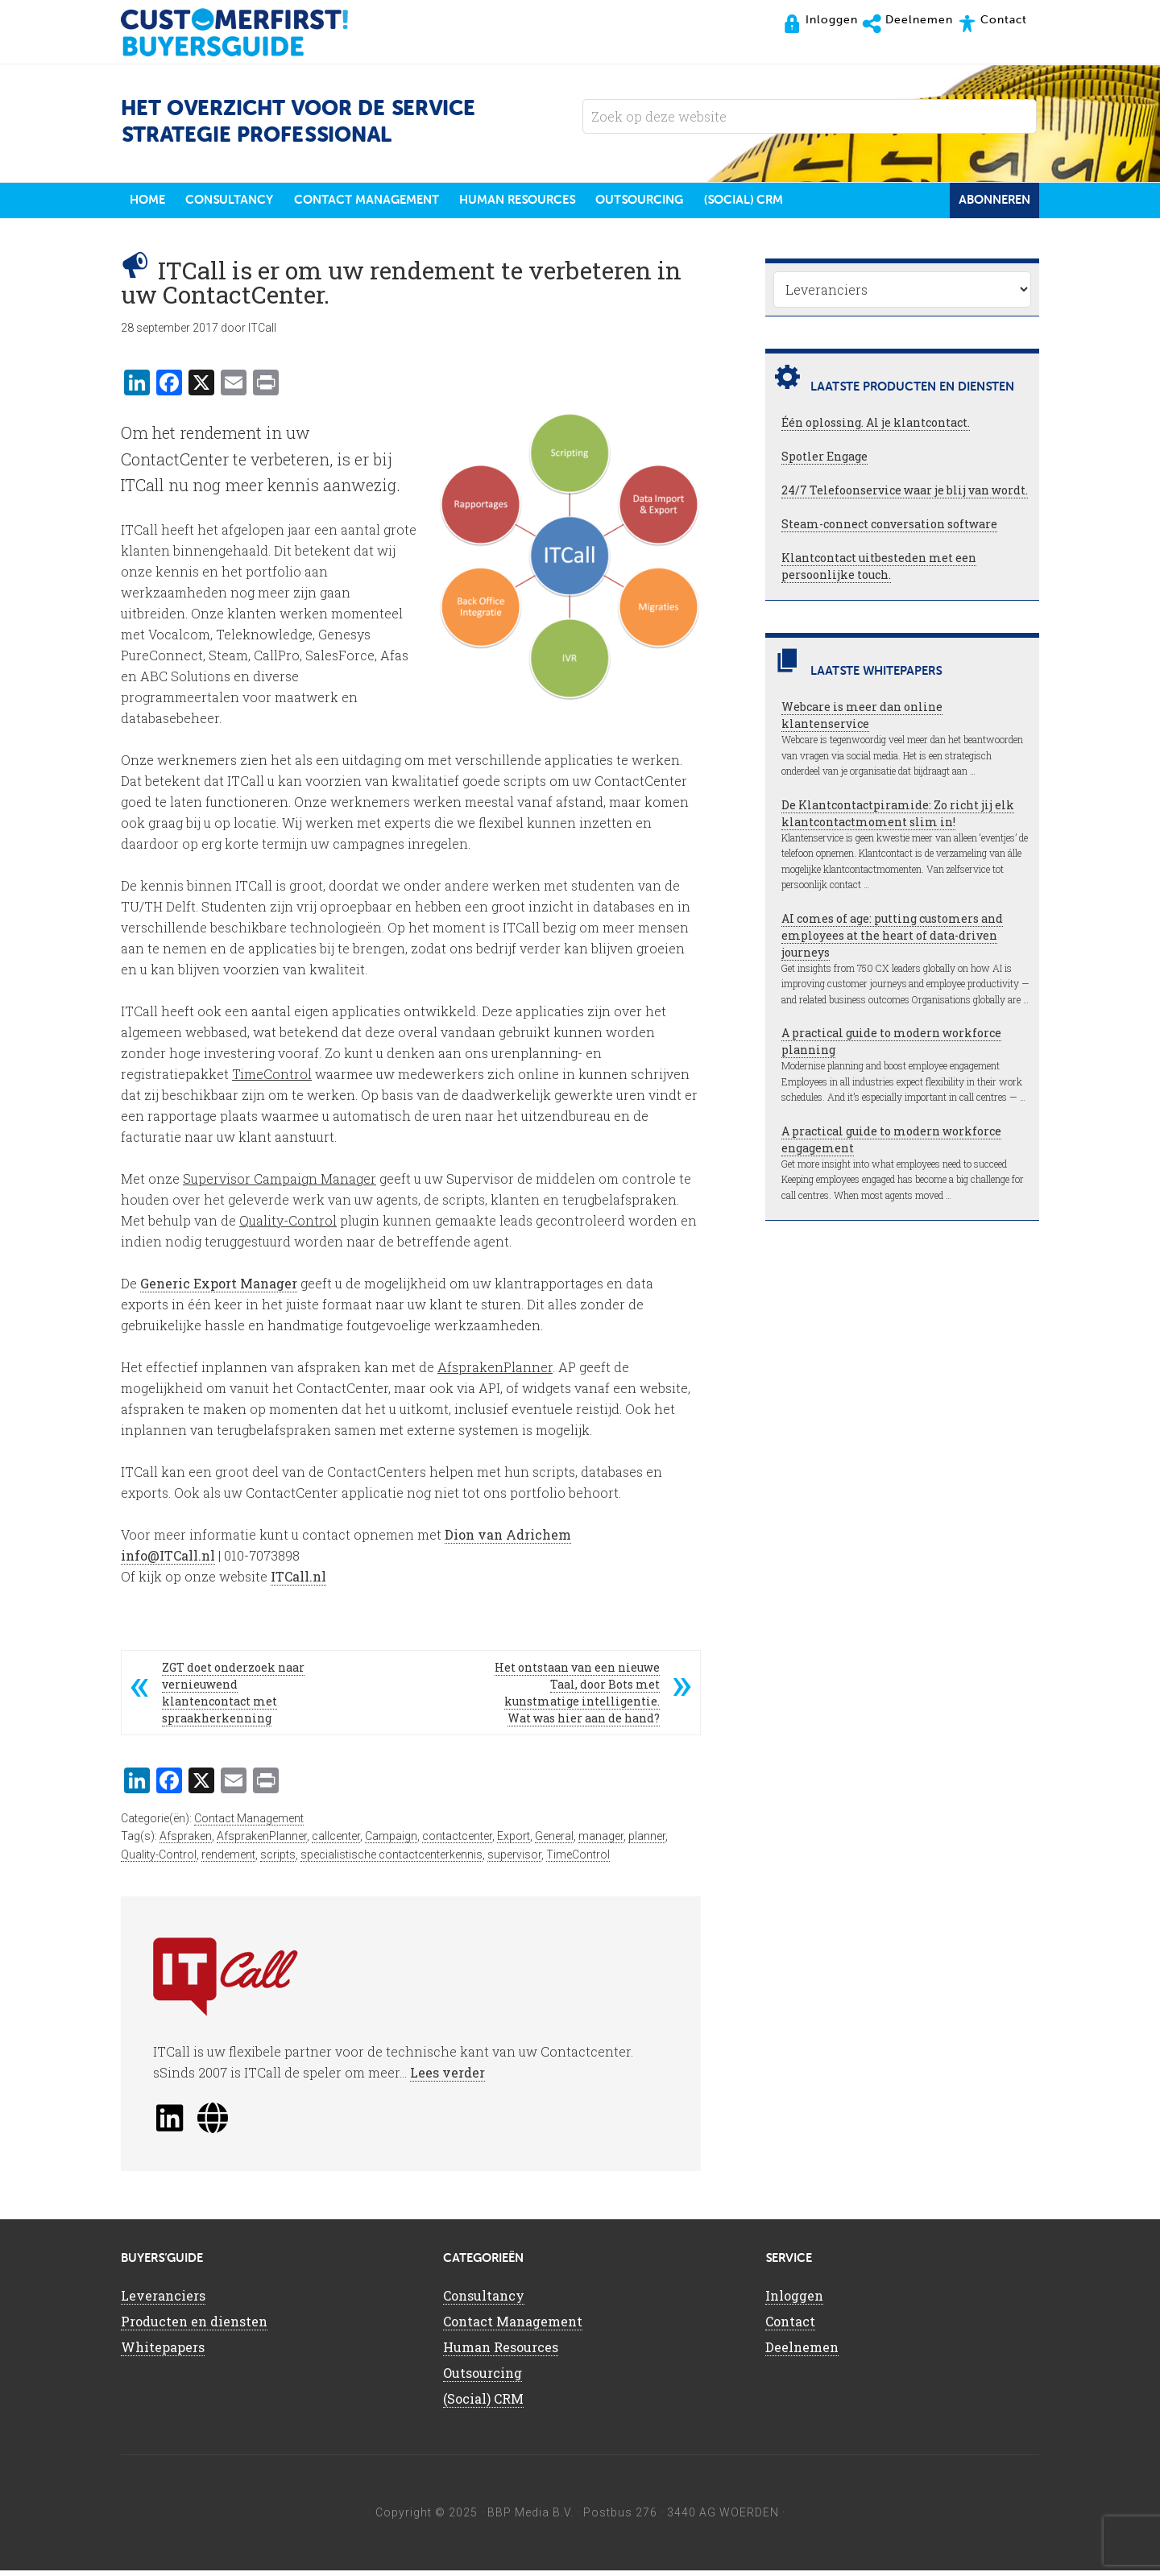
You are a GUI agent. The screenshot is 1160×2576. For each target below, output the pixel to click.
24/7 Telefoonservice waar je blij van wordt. (904, 496)
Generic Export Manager (218, 1288)
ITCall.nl (298, 1581)
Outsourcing (482, 2379)
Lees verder (447, 2078)
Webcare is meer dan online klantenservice (861, 721)
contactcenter (457, 1842)
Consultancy (483, 2301)
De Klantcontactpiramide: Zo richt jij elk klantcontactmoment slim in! (897, 820)
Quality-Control (159, 1860)
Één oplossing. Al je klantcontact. (875, 428)
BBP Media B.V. (530, 2518)
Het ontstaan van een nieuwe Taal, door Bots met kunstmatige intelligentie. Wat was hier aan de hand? (577, 1698)
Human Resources (500, 2353)
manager (601, 1842)
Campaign (391, 1842)
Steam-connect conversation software (889, 530)
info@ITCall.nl (168, 1561)
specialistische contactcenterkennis (391, 1860)
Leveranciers (163, 2301)
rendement (228, 1860)
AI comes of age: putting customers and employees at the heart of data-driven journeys (892, 941)
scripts (278, 1860)
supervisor (514, 1860)
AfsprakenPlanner (262, 1842)
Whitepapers (163, 2353)
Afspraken (186, 1842)
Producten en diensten (194, 2327)
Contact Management (249, 1823)
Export (513, 1842)
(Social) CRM (483, 2404)
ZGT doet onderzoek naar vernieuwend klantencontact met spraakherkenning (233, 1698)
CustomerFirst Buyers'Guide (250, 32)
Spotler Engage (824, 462)
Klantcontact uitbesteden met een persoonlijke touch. (878, 572)
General (554, 1842)
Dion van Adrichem (508, 1540)
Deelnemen (802, 2353)
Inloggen (794, 2301)
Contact (790, 2327)
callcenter (336, 1842)
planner (646, 1842)
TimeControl (578, 1860)
